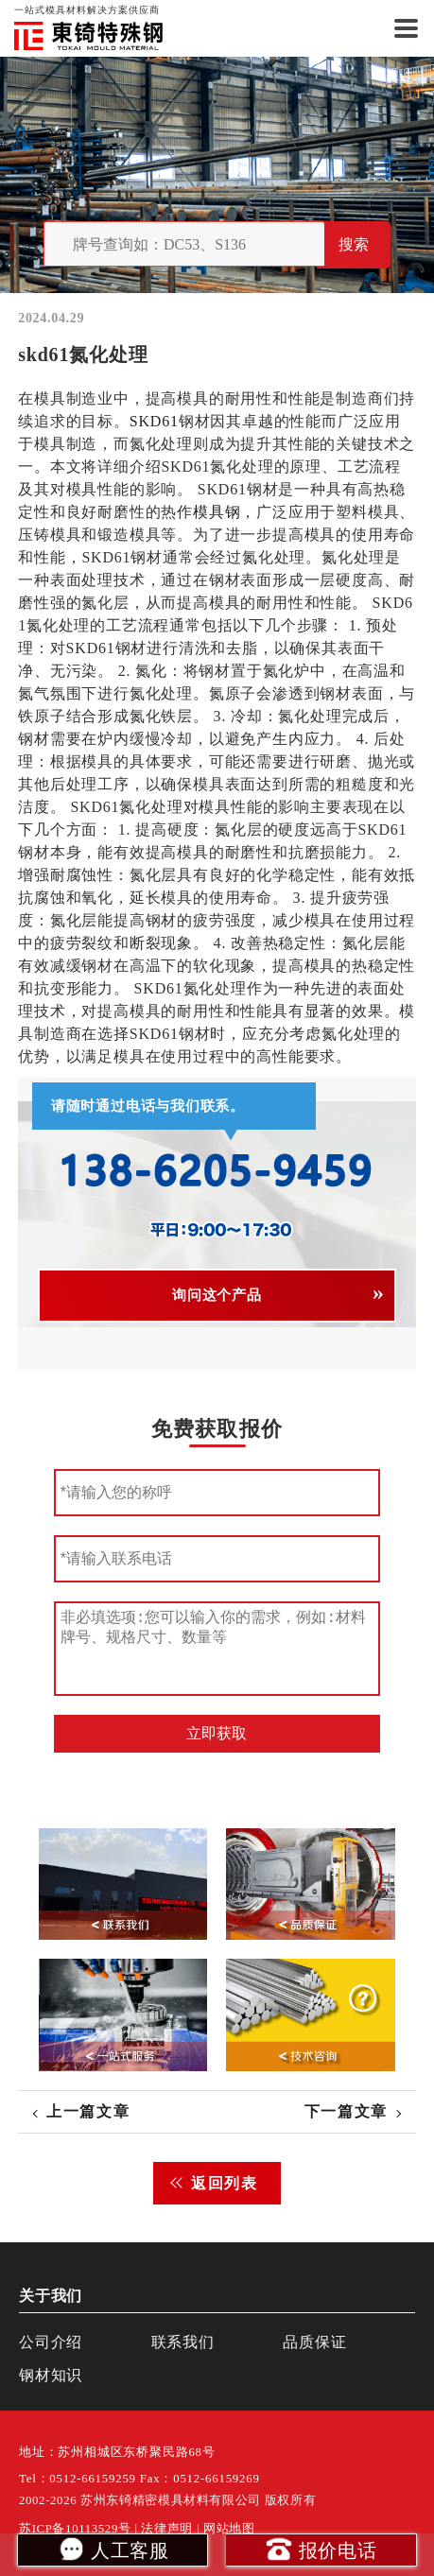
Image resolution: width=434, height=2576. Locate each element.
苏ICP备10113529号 (75, 2528)
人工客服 (113, 2548)
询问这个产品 (217, 1295)
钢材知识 (50, 2375)
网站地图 (229, 2528)
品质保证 (314, 2342)
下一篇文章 (346, 2111)
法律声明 (167, 2528)
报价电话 (321, 2548)
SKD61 (154, 421)
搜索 (354, 244)
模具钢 (216, 512)
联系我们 (183, 2342)
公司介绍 (50, 2342)
